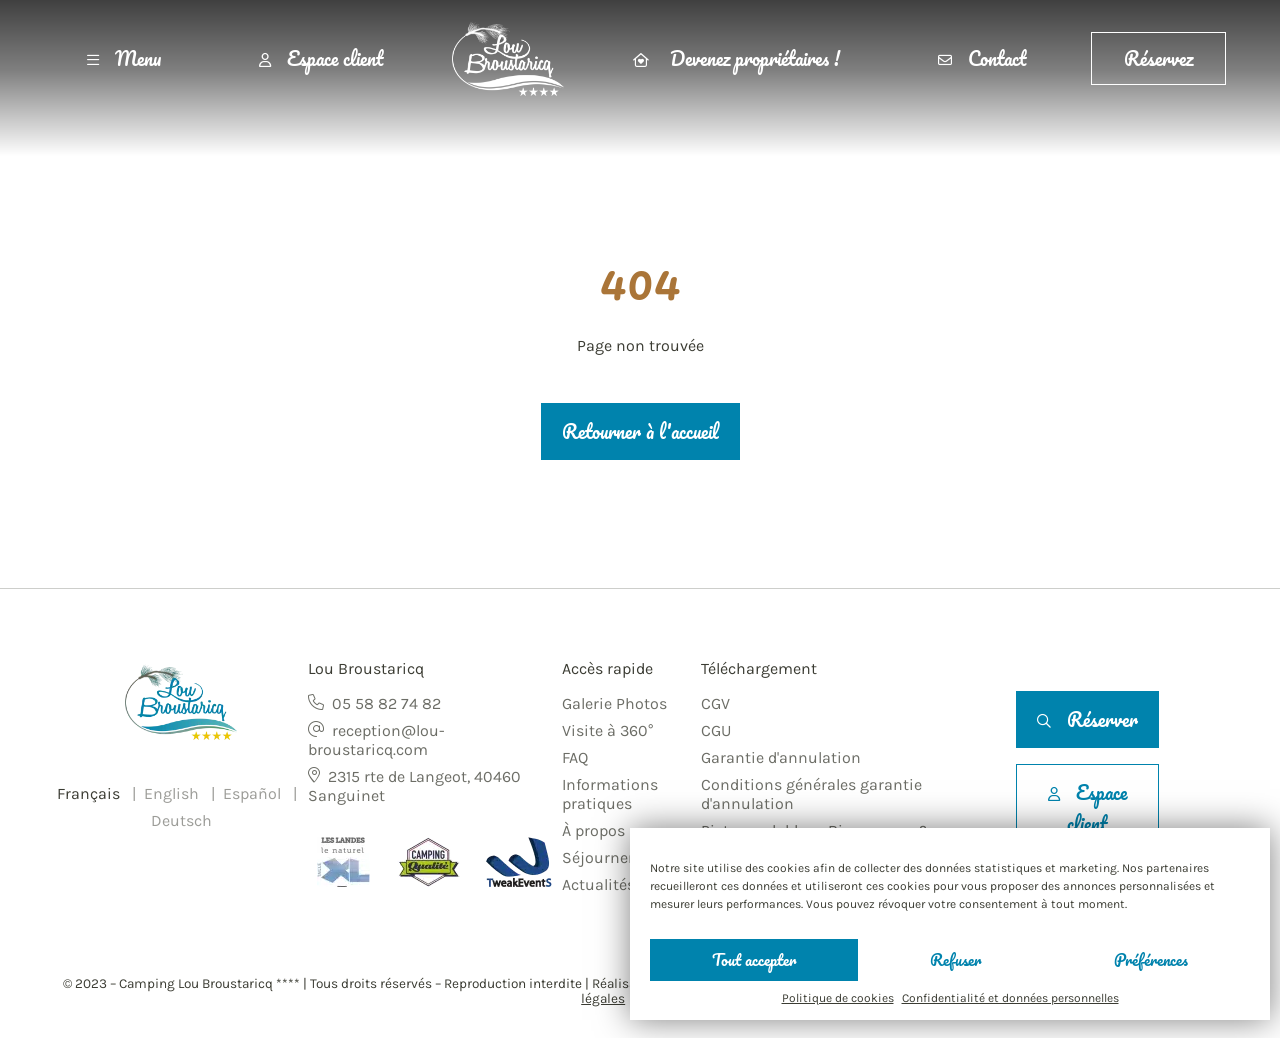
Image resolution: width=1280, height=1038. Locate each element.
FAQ (575, 757)
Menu (124, 58)
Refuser (955, 959)
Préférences (1151, 959)
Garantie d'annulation (781, 757)
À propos (593, 830)
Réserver (1087, 719)
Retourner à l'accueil (640, 431)
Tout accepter (754, 959)
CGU (716, 730)
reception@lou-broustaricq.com (376, 740)
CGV (715, 703)
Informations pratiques (610, 794)
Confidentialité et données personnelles (1010, 998)
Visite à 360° (607, 730)
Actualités (598, 884)
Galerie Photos (614, 703)
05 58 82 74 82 (386, 703)
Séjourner (598, 857)
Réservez (1158, 58)
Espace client (321, 58)
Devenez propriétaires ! (736, 58)
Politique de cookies (838, 998)
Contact (982, 58)
